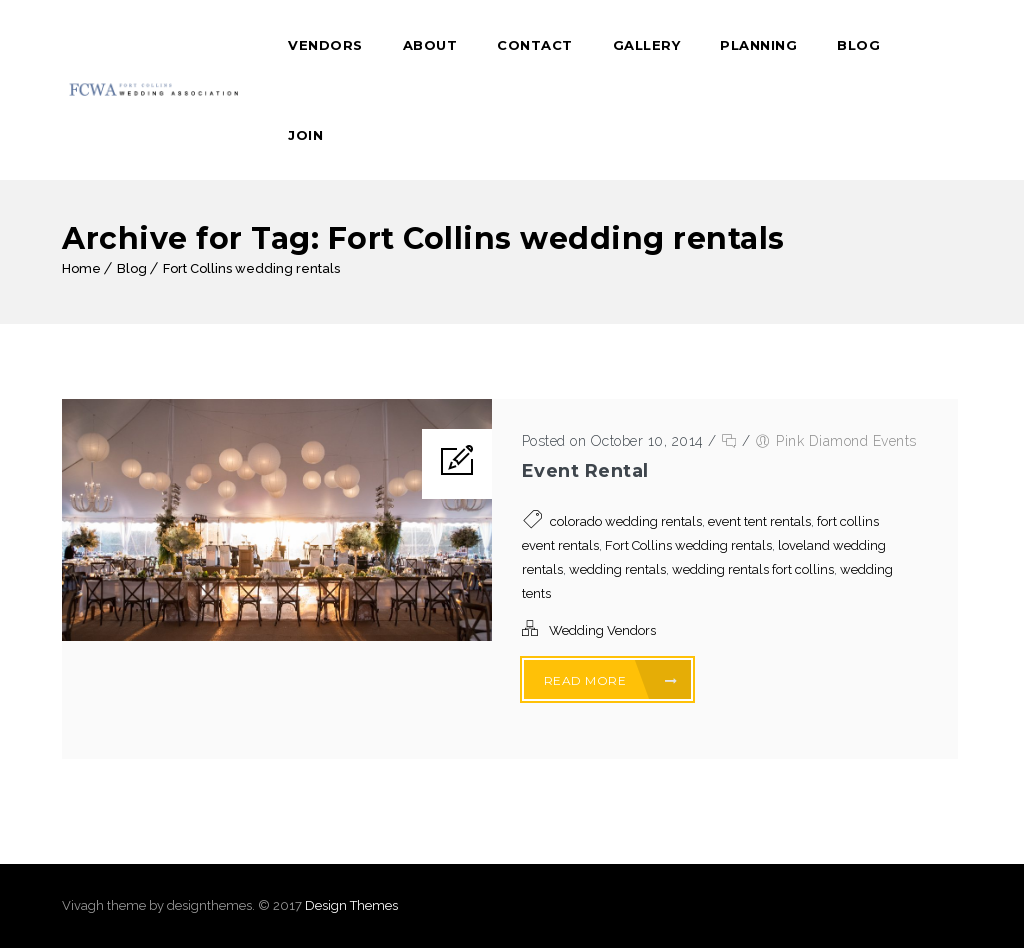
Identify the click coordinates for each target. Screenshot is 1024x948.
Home (81, 268)
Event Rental (585, 471)
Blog (858, 45)
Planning (758, 45)
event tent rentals (759, 521)
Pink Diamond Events (846, 441)
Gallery (647, 45)
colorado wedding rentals (626, 521)
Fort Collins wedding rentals (251, 268)
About (430, 45)
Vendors (325, 45)
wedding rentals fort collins (753, 569)
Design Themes (351, 905)
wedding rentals (617, 569)
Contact (535, 45)
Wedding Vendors (602, 630)
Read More (611, 680)
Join (305, 135)
